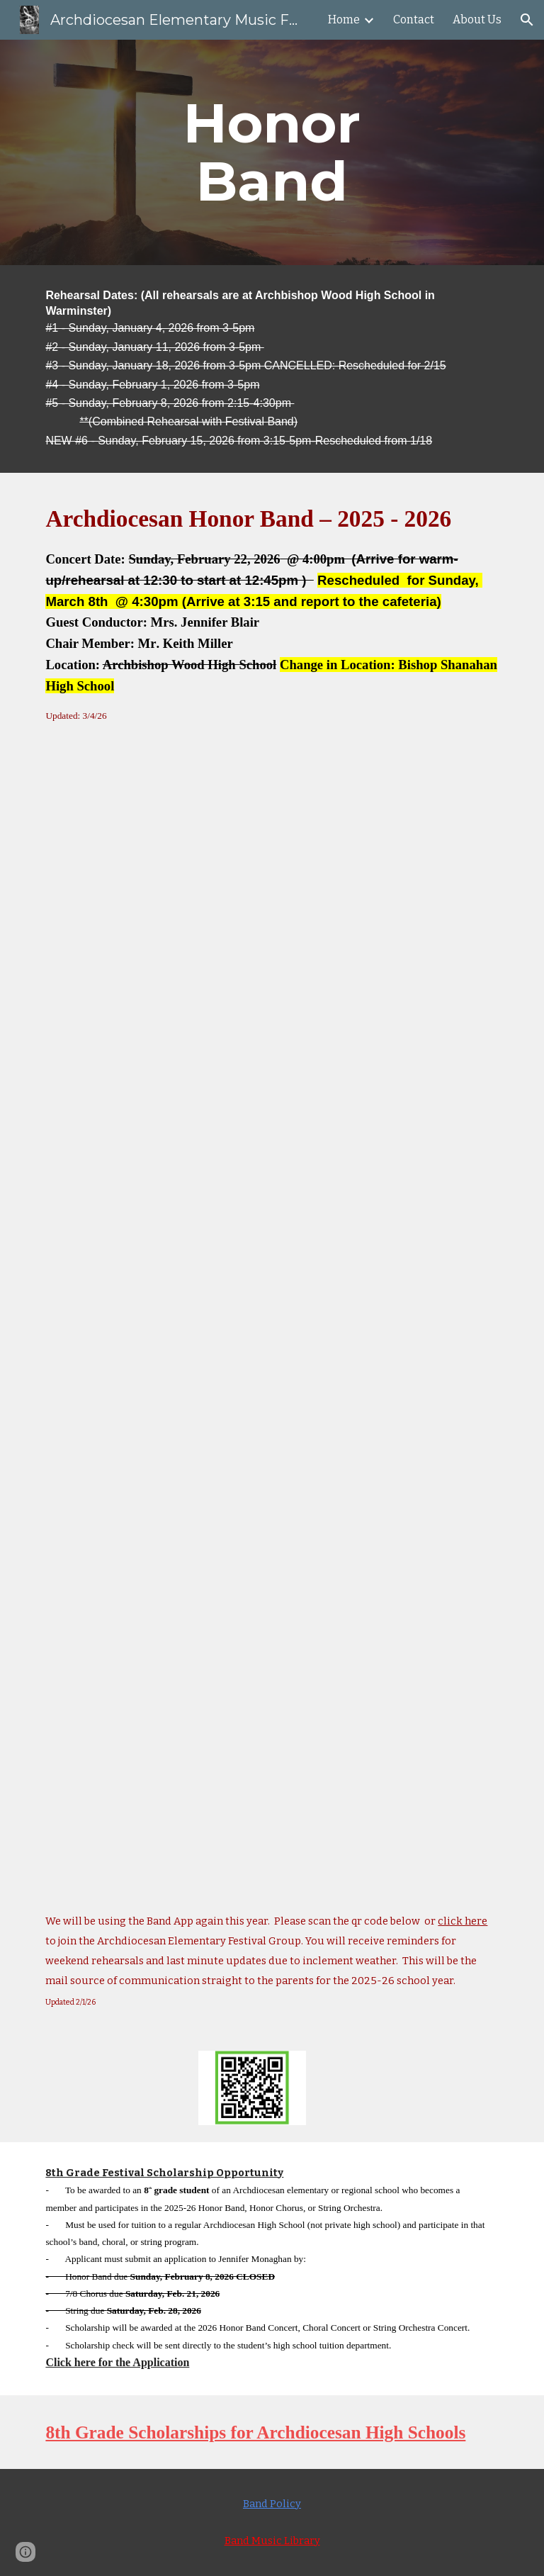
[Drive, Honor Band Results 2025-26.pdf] (272, 1297)
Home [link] (344, 19)
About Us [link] (477, 19)
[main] (271, 152)
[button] (527, 20)
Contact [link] (413, 19)
